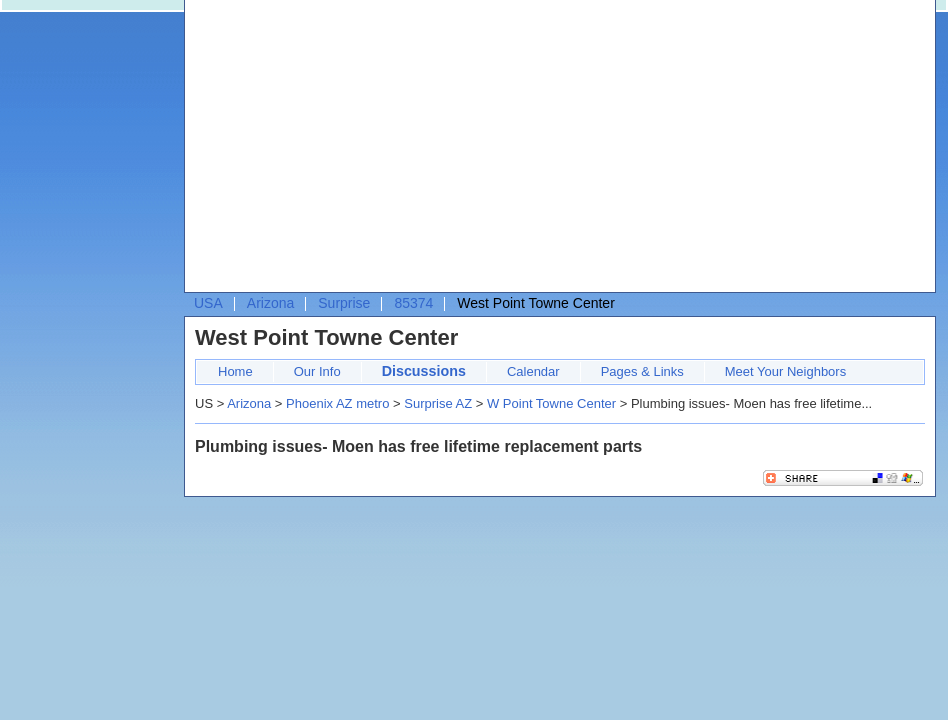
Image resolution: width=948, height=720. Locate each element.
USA (208, 303)
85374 (413, 303)
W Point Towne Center (551, 403)
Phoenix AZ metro (337, 403)
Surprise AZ (438, 403)
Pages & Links (642, 371)
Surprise (344, 303)
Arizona (270, 303)
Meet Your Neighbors (785, 371)
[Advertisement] (540, 151)
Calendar (533, 371)
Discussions (424, 371)
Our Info (317, 371)
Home (235, 371)
